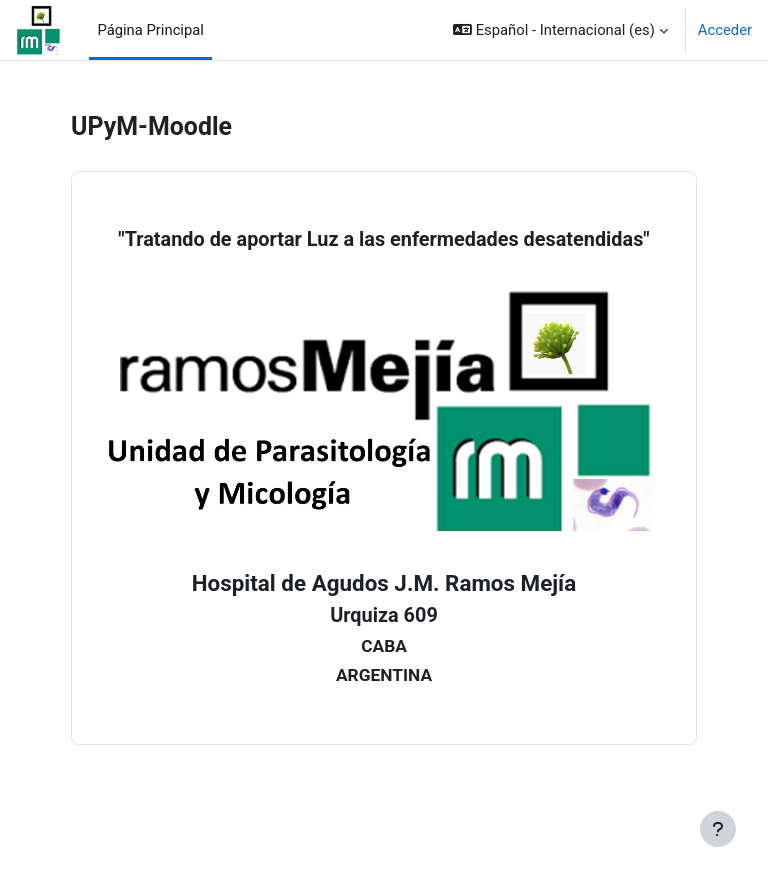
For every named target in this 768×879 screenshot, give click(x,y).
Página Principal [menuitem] (150, 30)
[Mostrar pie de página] (718, 829)
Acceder (725, 30)
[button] (560, 30)
